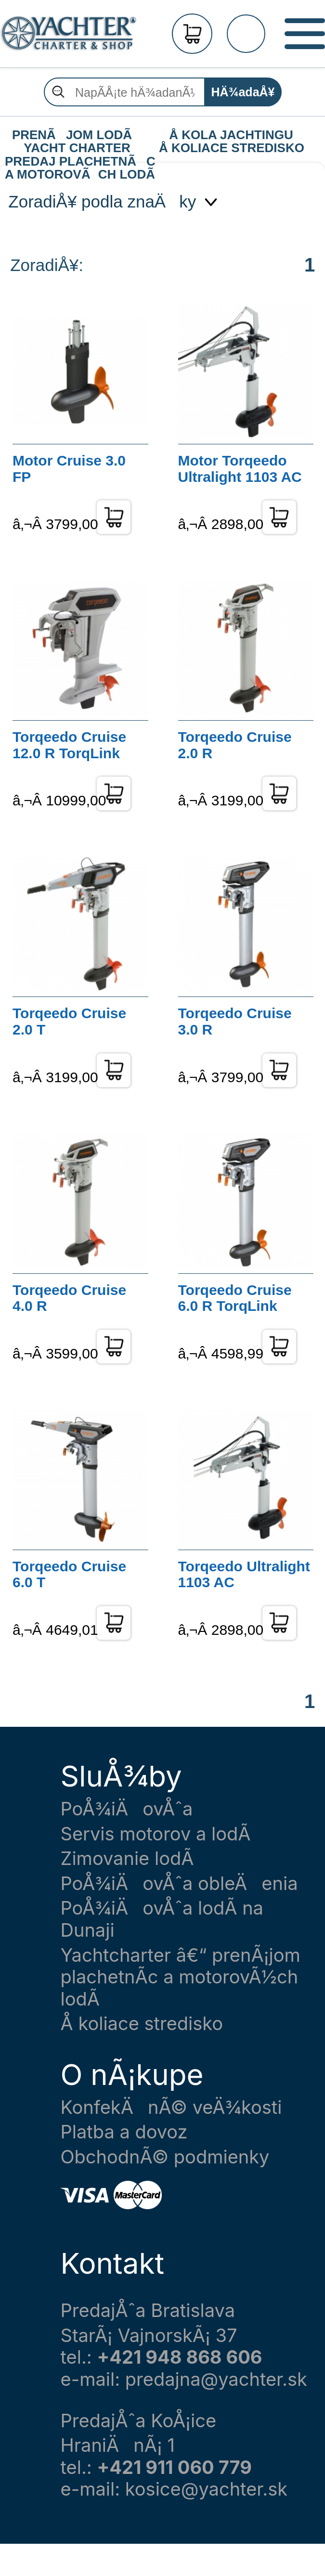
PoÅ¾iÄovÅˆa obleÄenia (179, 1883)
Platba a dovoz (124, 2132)
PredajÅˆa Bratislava (148, 2310)
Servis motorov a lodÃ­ (156, 1834)
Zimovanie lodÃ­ (127, 1858)
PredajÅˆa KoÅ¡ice (139, 2421)
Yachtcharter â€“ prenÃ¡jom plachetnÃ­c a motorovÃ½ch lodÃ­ (180, 1977)
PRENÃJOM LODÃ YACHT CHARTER (77, 135)
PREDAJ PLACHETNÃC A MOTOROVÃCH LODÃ (79, 161)
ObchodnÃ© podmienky (165, 2157)
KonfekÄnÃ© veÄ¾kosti (171, 2107)
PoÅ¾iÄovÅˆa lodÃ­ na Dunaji (162, 1919)
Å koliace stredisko (142, 2023)
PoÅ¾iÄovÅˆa (127, 1809)
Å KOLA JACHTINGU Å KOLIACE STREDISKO (231, 135)
